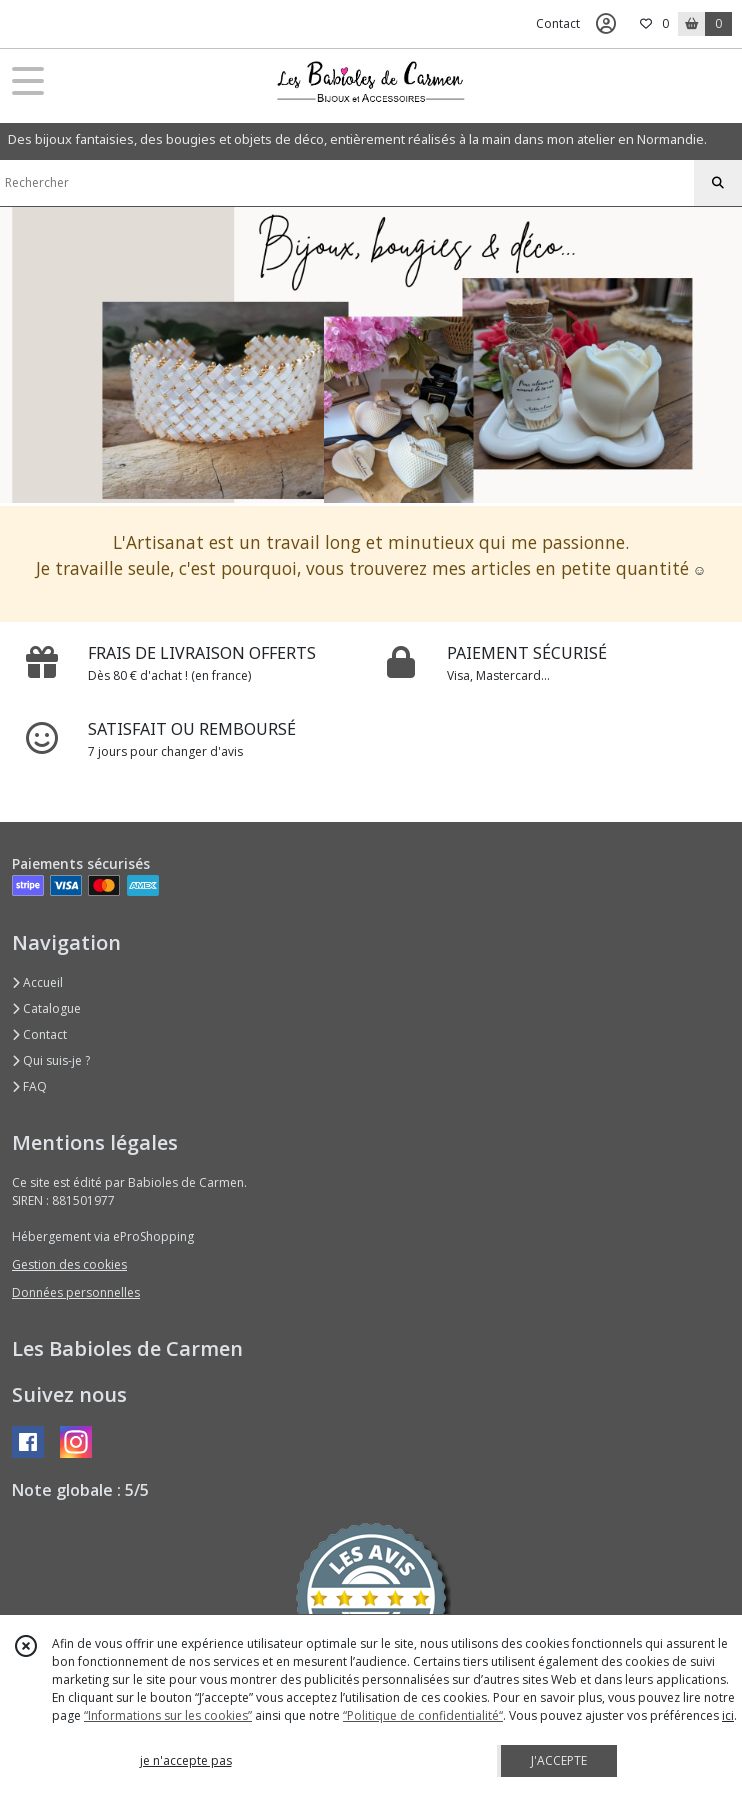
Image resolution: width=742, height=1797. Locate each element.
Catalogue (46, 1008)
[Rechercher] (718, 183)
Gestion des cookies (69, 1264)
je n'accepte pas (186, 1760)
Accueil (37, 982)
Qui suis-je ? (51, 1060)
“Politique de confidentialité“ (423, 1715)
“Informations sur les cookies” (168, 1715)
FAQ (29, 1086)
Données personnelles (76, 1292)
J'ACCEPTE (559, 1760)
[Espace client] (606, 24)
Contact (558, 23)
